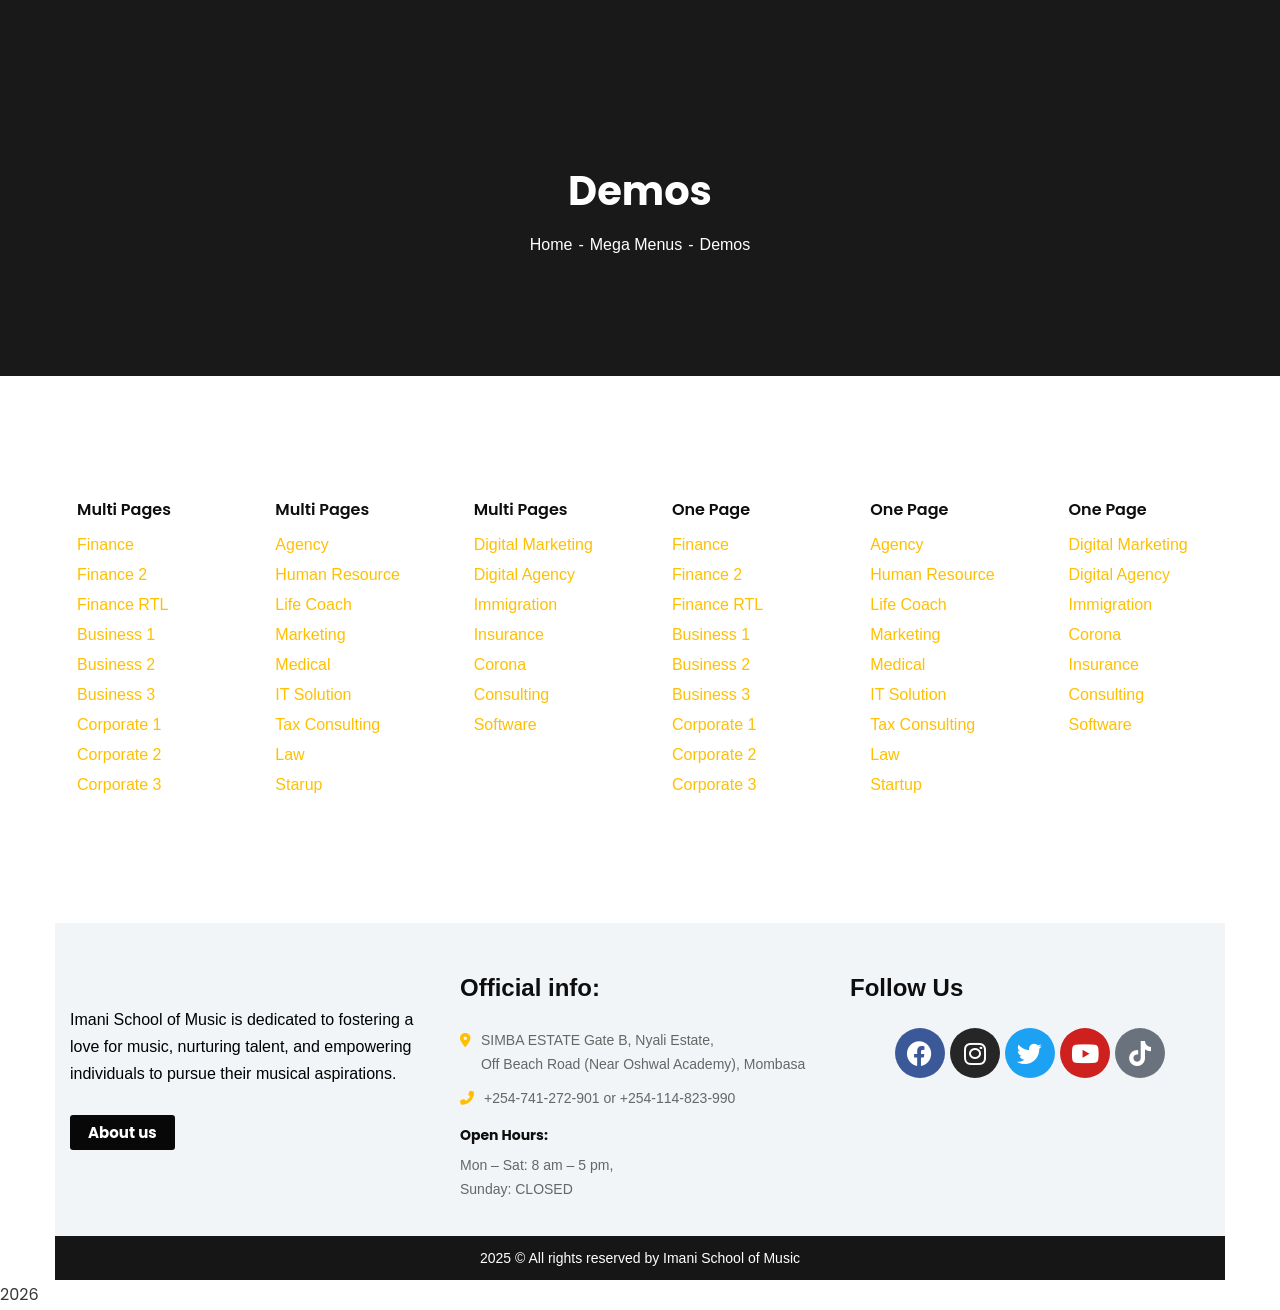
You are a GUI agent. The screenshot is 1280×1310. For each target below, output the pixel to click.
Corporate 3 (119, 784)
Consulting (512, 694)
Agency (301, 544)
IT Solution (313, 694)
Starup (298, 784)
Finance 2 (112, 574)
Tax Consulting (327, 724)
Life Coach (313, 604)
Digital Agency (524, 574)
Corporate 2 (119, 754)
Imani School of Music (731, 1258)
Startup (896, 784)
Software (505, 724)
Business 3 (116, 694)
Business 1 (116, 634)
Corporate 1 (119, 724)
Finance (105, 544)
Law (289, 754)
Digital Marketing (533, 544)
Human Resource (337, 574)
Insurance (509, 634)
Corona (500, 664)
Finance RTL (122, 604)
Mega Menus (636, 244)
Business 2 (116, 664)
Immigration (516, 604)
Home (551, 244)
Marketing (310, 634)
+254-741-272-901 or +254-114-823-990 (609, 1098)
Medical (302, 664)
